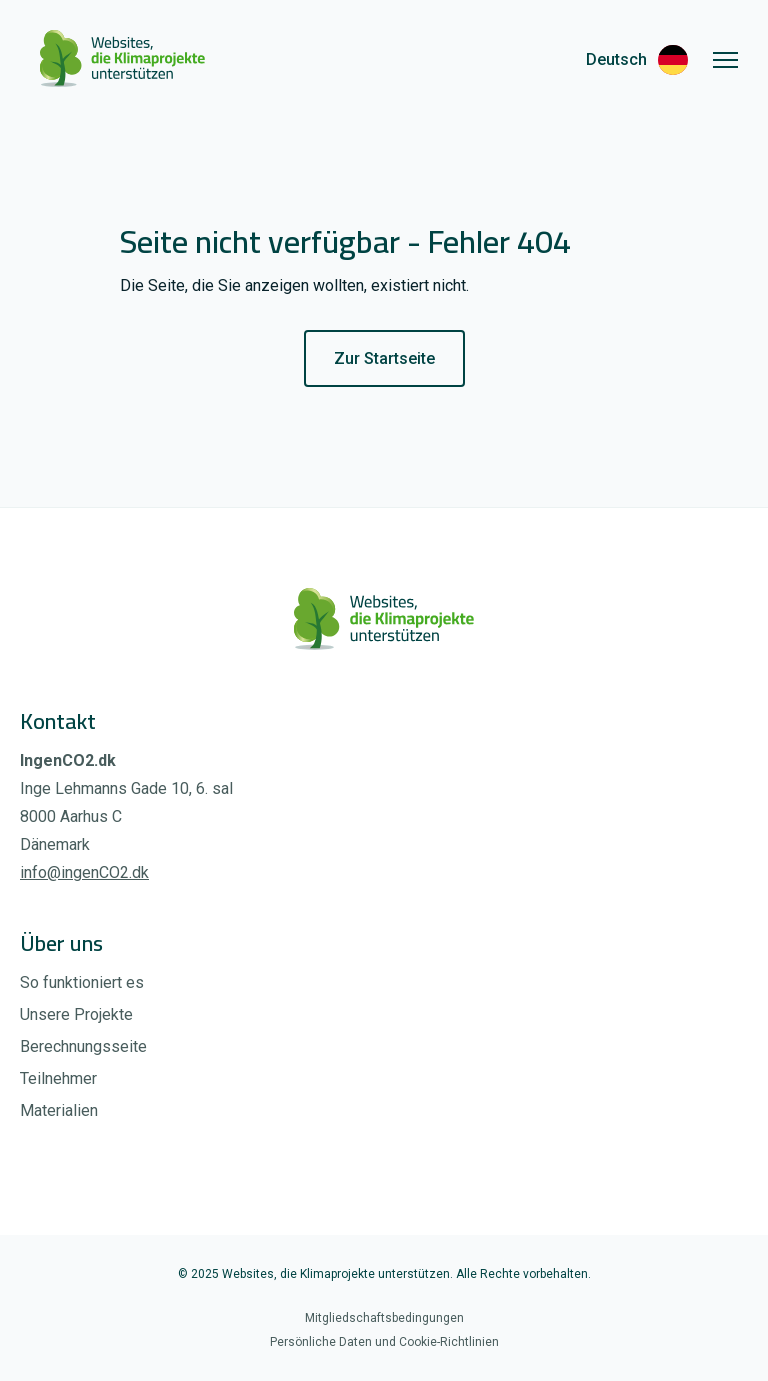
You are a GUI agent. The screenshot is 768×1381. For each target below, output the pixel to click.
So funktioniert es (82, 982)
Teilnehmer (58, 1078)
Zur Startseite (384, 358)
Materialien (59, 1110)
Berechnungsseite (83, 1046)
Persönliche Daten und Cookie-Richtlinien (384, 1342)
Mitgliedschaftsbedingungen (384, 1318)
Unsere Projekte (76, 1014)
